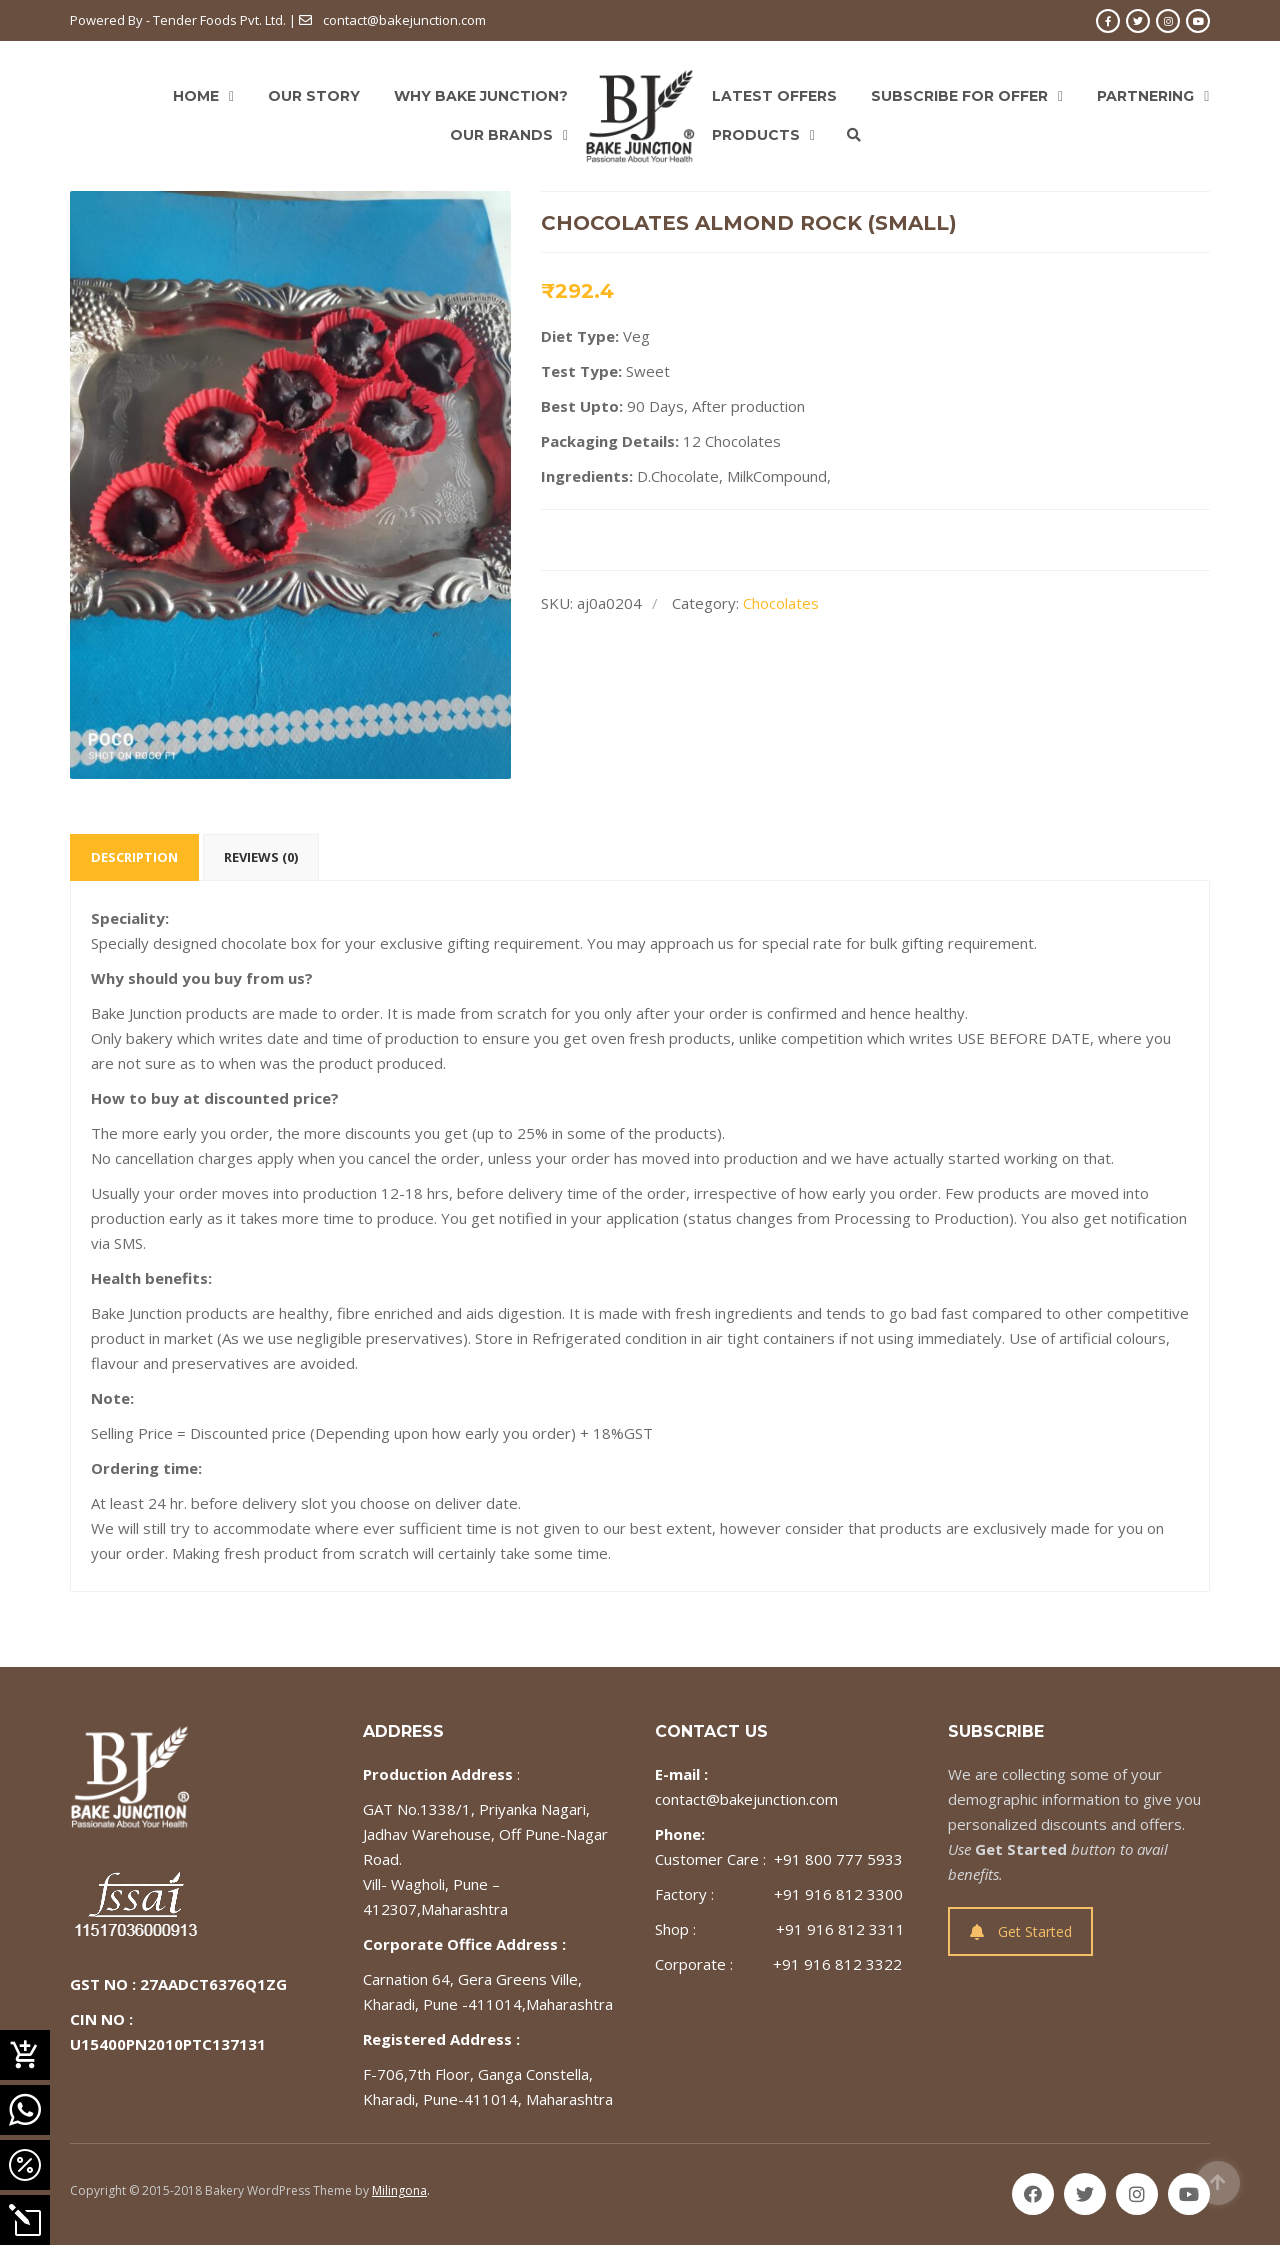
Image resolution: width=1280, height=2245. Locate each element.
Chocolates (781, 603)
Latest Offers (774, 96)
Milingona (399, 2190)
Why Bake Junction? (481, 96)
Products (756, 135)
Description (134, 857)
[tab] (134, 857)
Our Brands (501, 135)
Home (196, 96)
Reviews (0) (261, 857)
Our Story (314, 96)
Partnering (1145, 96)
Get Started (1021, 1931)
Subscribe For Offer (959, 96)
